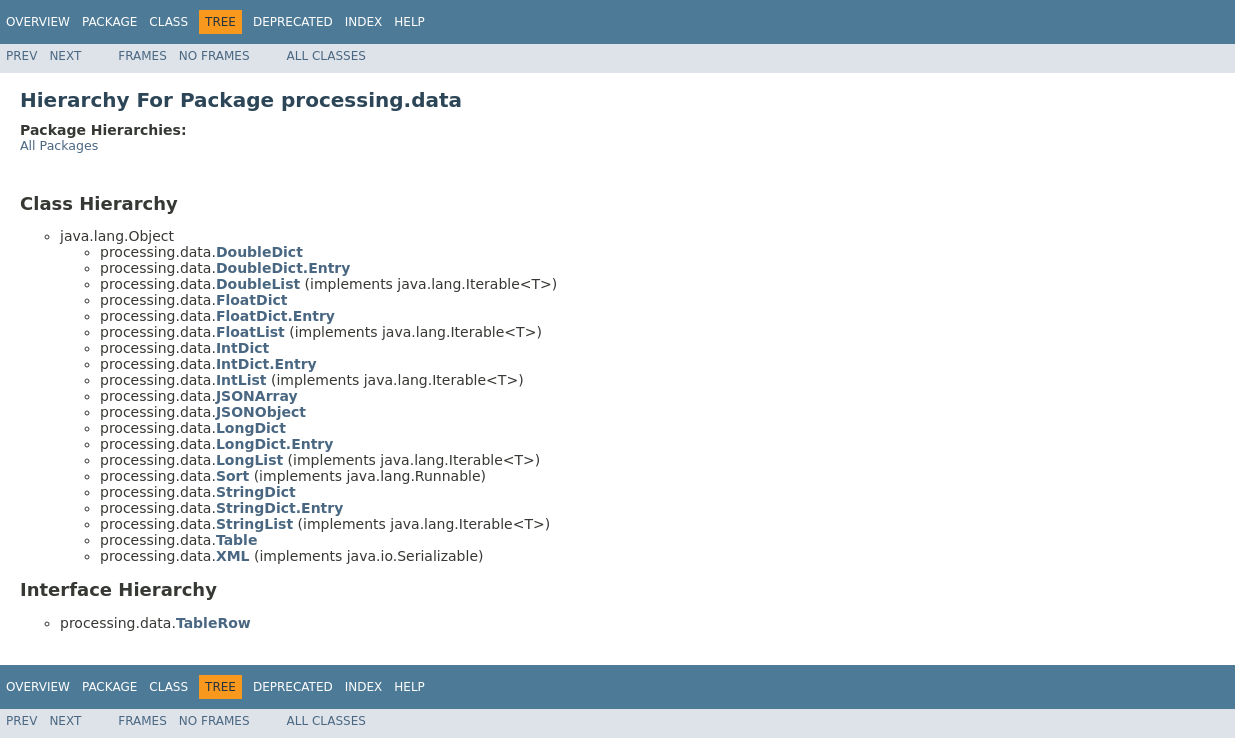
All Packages (59, 145)
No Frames (214, 56)
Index (364, 22)
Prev (21, 56)
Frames (142, 56)
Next (65, 56)
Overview (38, 22)
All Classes (326, 56)
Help (409, 22)
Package (109, 22)
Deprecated (293, 22)
